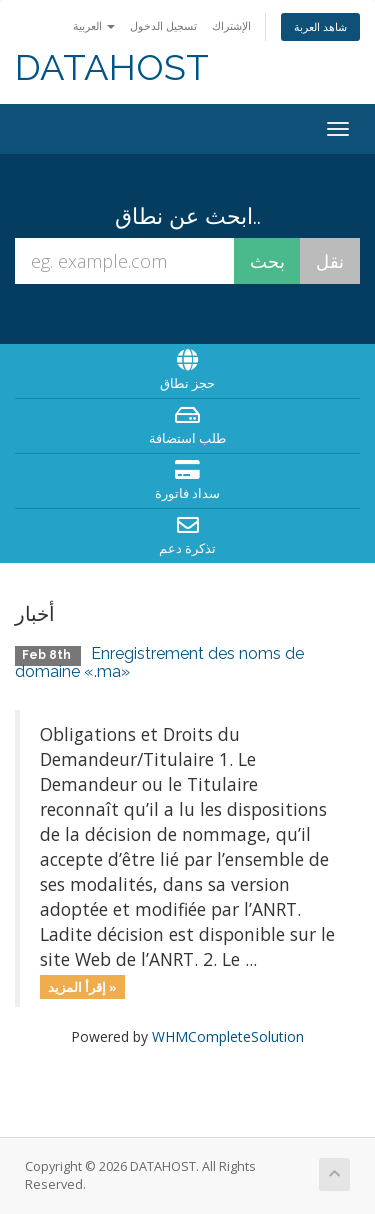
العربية (94, 25)
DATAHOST (112, 67)
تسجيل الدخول (163, 25)
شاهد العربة (320, 26)
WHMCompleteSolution (228, 1036)
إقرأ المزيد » (82, 986)
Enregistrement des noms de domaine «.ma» (159, 662)
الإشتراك (231, 25)
